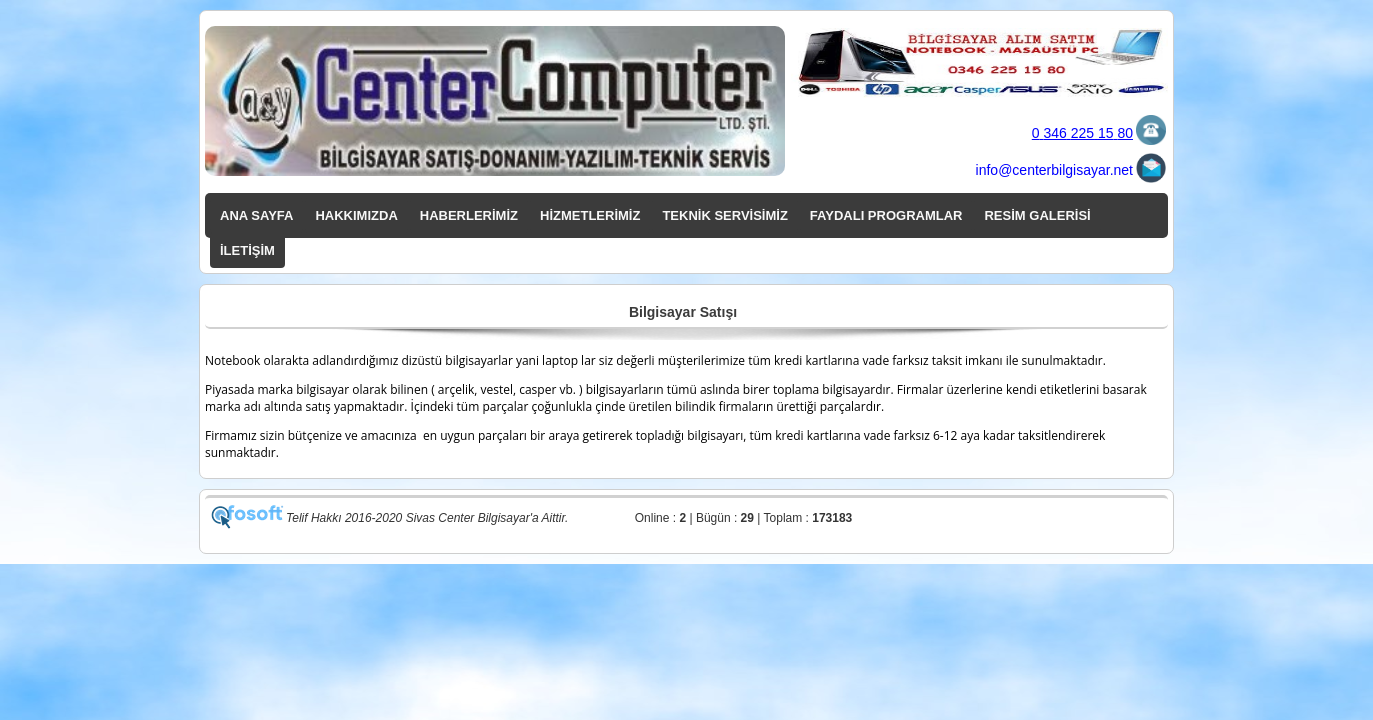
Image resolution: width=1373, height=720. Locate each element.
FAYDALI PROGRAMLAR (886, 215)
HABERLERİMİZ (469, 215)
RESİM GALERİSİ (1037, 215)
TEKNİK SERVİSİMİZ (724, 215)
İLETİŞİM (247, 250)
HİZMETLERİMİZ (590, 215)
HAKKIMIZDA (356, 215)
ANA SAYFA (256, 215)
